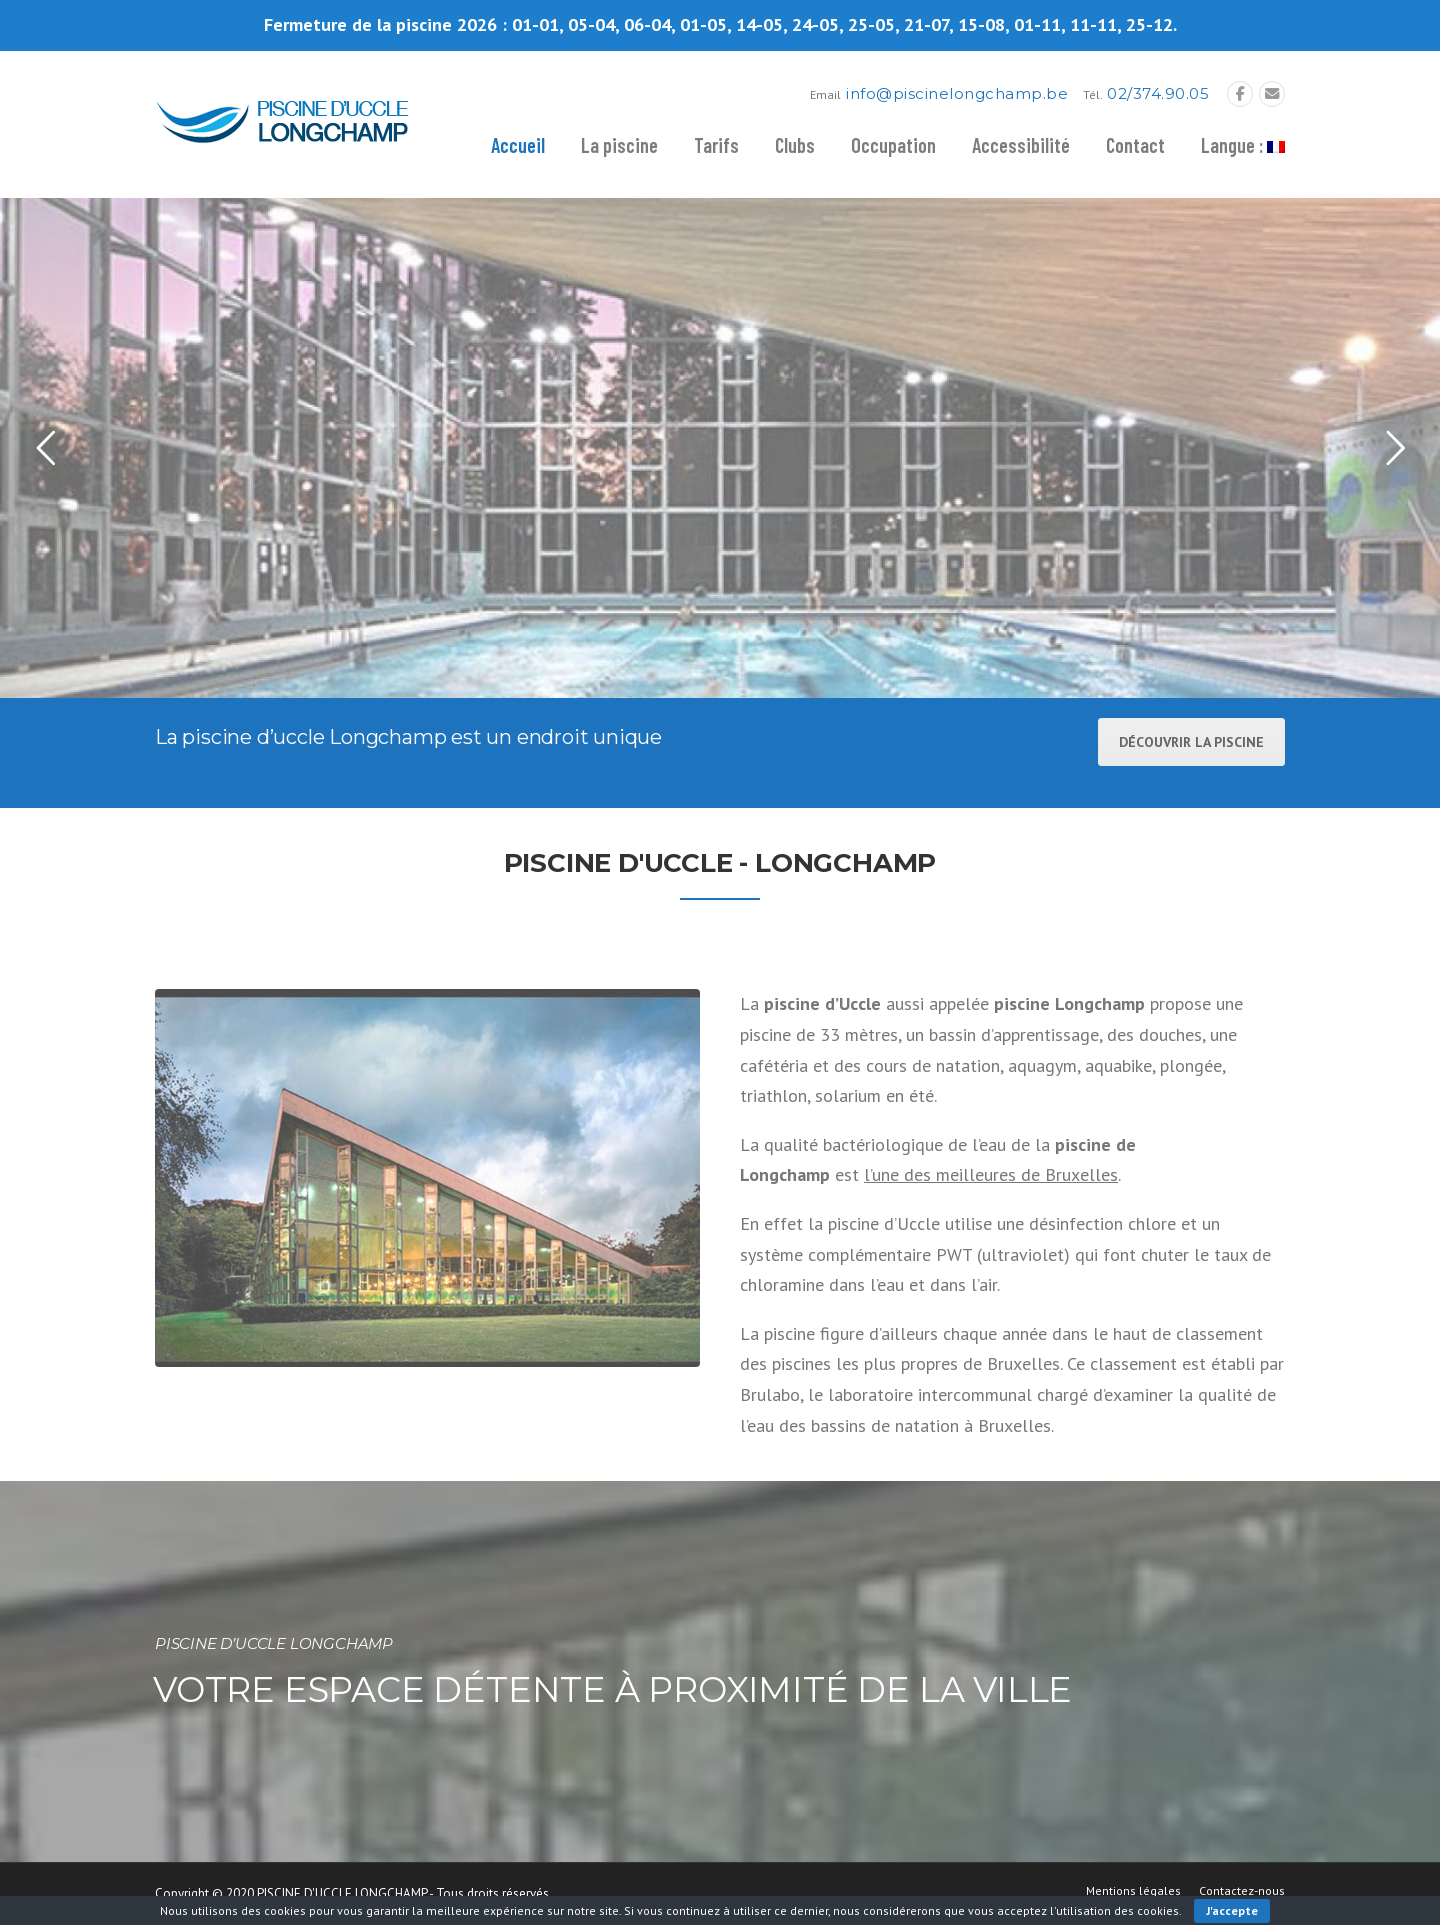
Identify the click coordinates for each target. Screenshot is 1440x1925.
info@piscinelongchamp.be (957, 93)
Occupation (893, 145)
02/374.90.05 (1158, 93)
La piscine (619, 145)
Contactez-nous (1242, 1891)
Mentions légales (1133, 1891)
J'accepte (1232, 1910)
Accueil (518, 145)
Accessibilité (1021, 145)
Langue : (1243, 145)
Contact (1135, 145)
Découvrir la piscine (1191, 742)
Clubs (795, 145)
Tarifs (716, 145)
